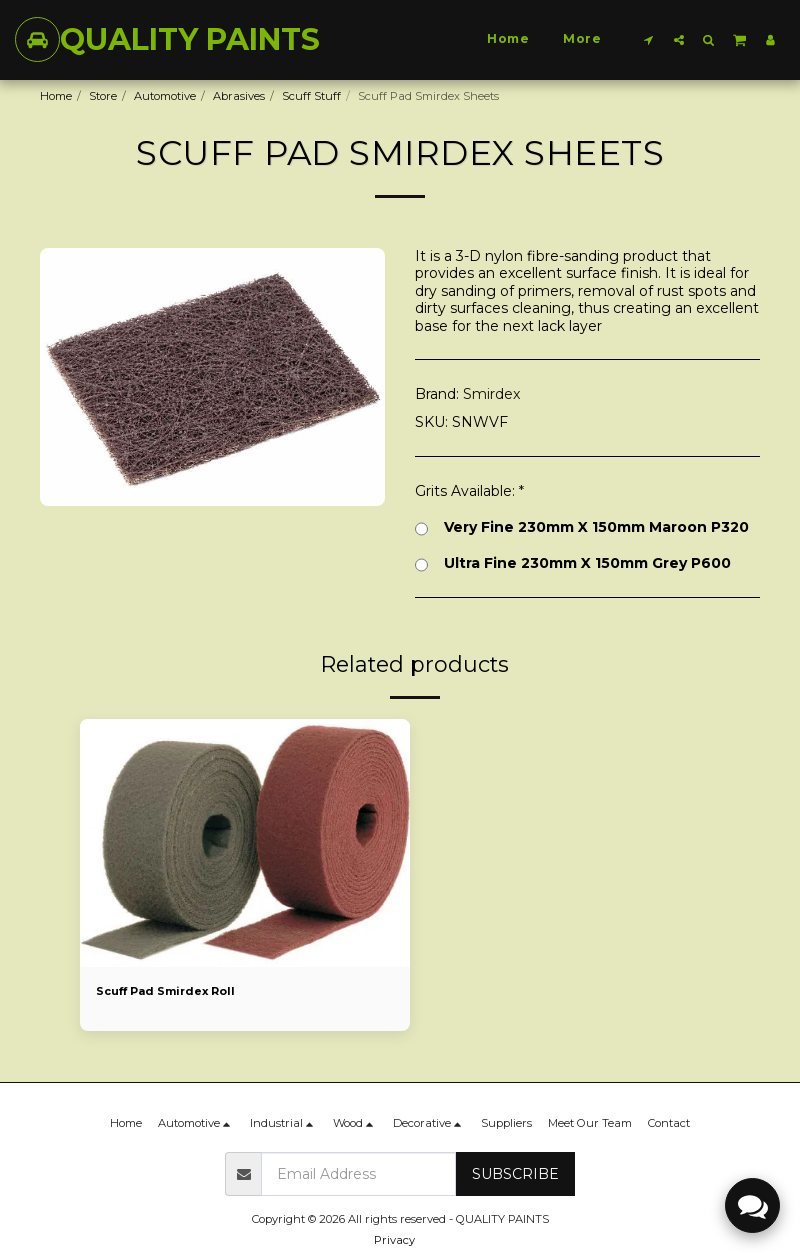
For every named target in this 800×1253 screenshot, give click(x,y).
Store (103, 96)
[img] (245, 843)
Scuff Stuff (311, 96)
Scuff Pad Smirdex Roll (167, 991)
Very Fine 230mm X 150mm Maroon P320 (582, 527)
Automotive (165, 96)
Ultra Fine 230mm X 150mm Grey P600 (573, 563)
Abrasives (239, 96)
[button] (649, 39)
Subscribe (515, 1174)
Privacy (394, 1240)
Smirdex (491, 394)
